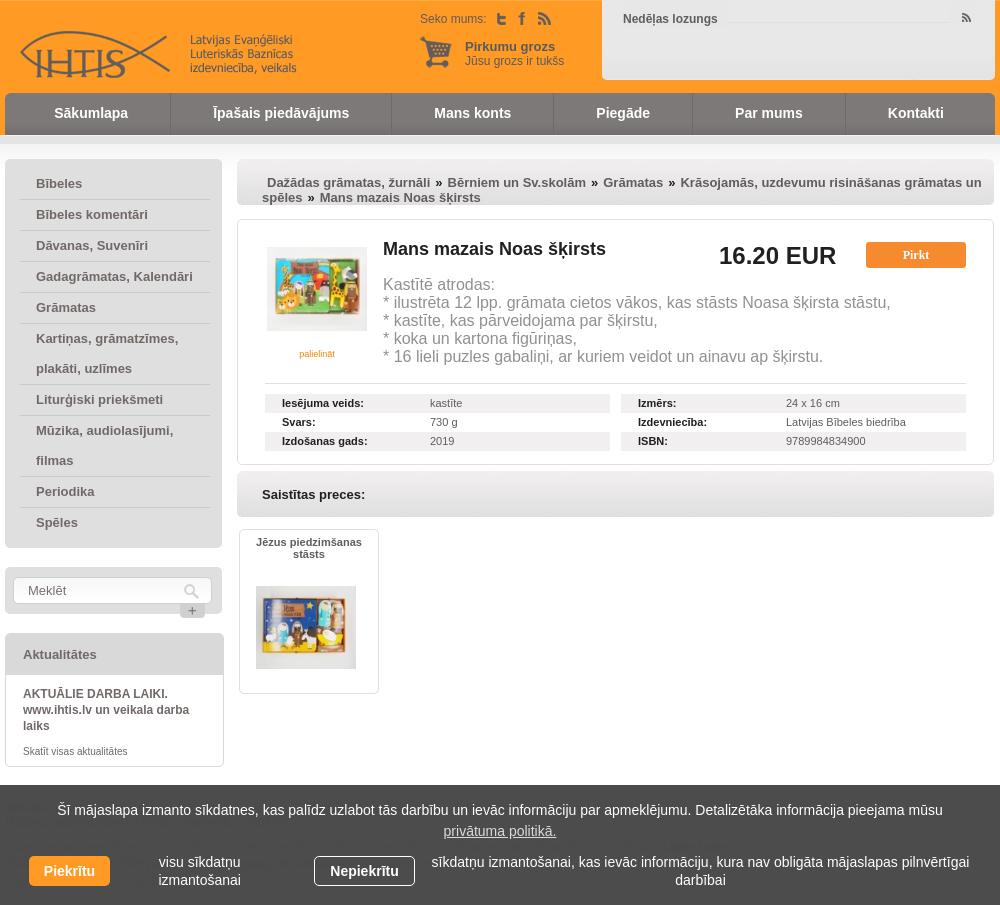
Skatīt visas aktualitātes (75, 751)
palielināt (317, 354)
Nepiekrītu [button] (364, 871)
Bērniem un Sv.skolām (517, 182)
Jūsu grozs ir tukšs (514, 53)
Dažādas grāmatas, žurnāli (348, 182)
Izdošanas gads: (325, 441)
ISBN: (653, 441)
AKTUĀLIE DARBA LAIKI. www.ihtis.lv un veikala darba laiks (106, 710)
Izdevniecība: (672, 422)
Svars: (299, 422)
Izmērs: (657, 403)
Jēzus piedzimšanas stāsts (309, 548)
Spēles (57, 522)
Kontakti (916, 113)
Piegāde (623, 113)
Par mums (769, 113)
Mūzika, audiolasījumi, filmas (104, 445)
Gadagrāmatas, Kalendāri (114, 276)
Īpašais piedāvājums (281, 113)
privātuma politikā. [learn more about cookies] (500, 831)
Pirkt (916, 255)
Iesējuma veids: (323, 403)
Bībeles (59, 183)
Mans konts (472, 113)
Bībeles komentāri (92, 214)
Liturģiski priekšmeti (99, 399)
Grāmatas (66, 307)
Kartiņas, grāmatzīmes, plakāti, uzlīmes (107, 353)
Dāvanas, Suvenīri (92, 245)
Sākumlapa (91, 113)
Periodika (65, 491)
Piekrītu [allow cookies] (69, 871)
